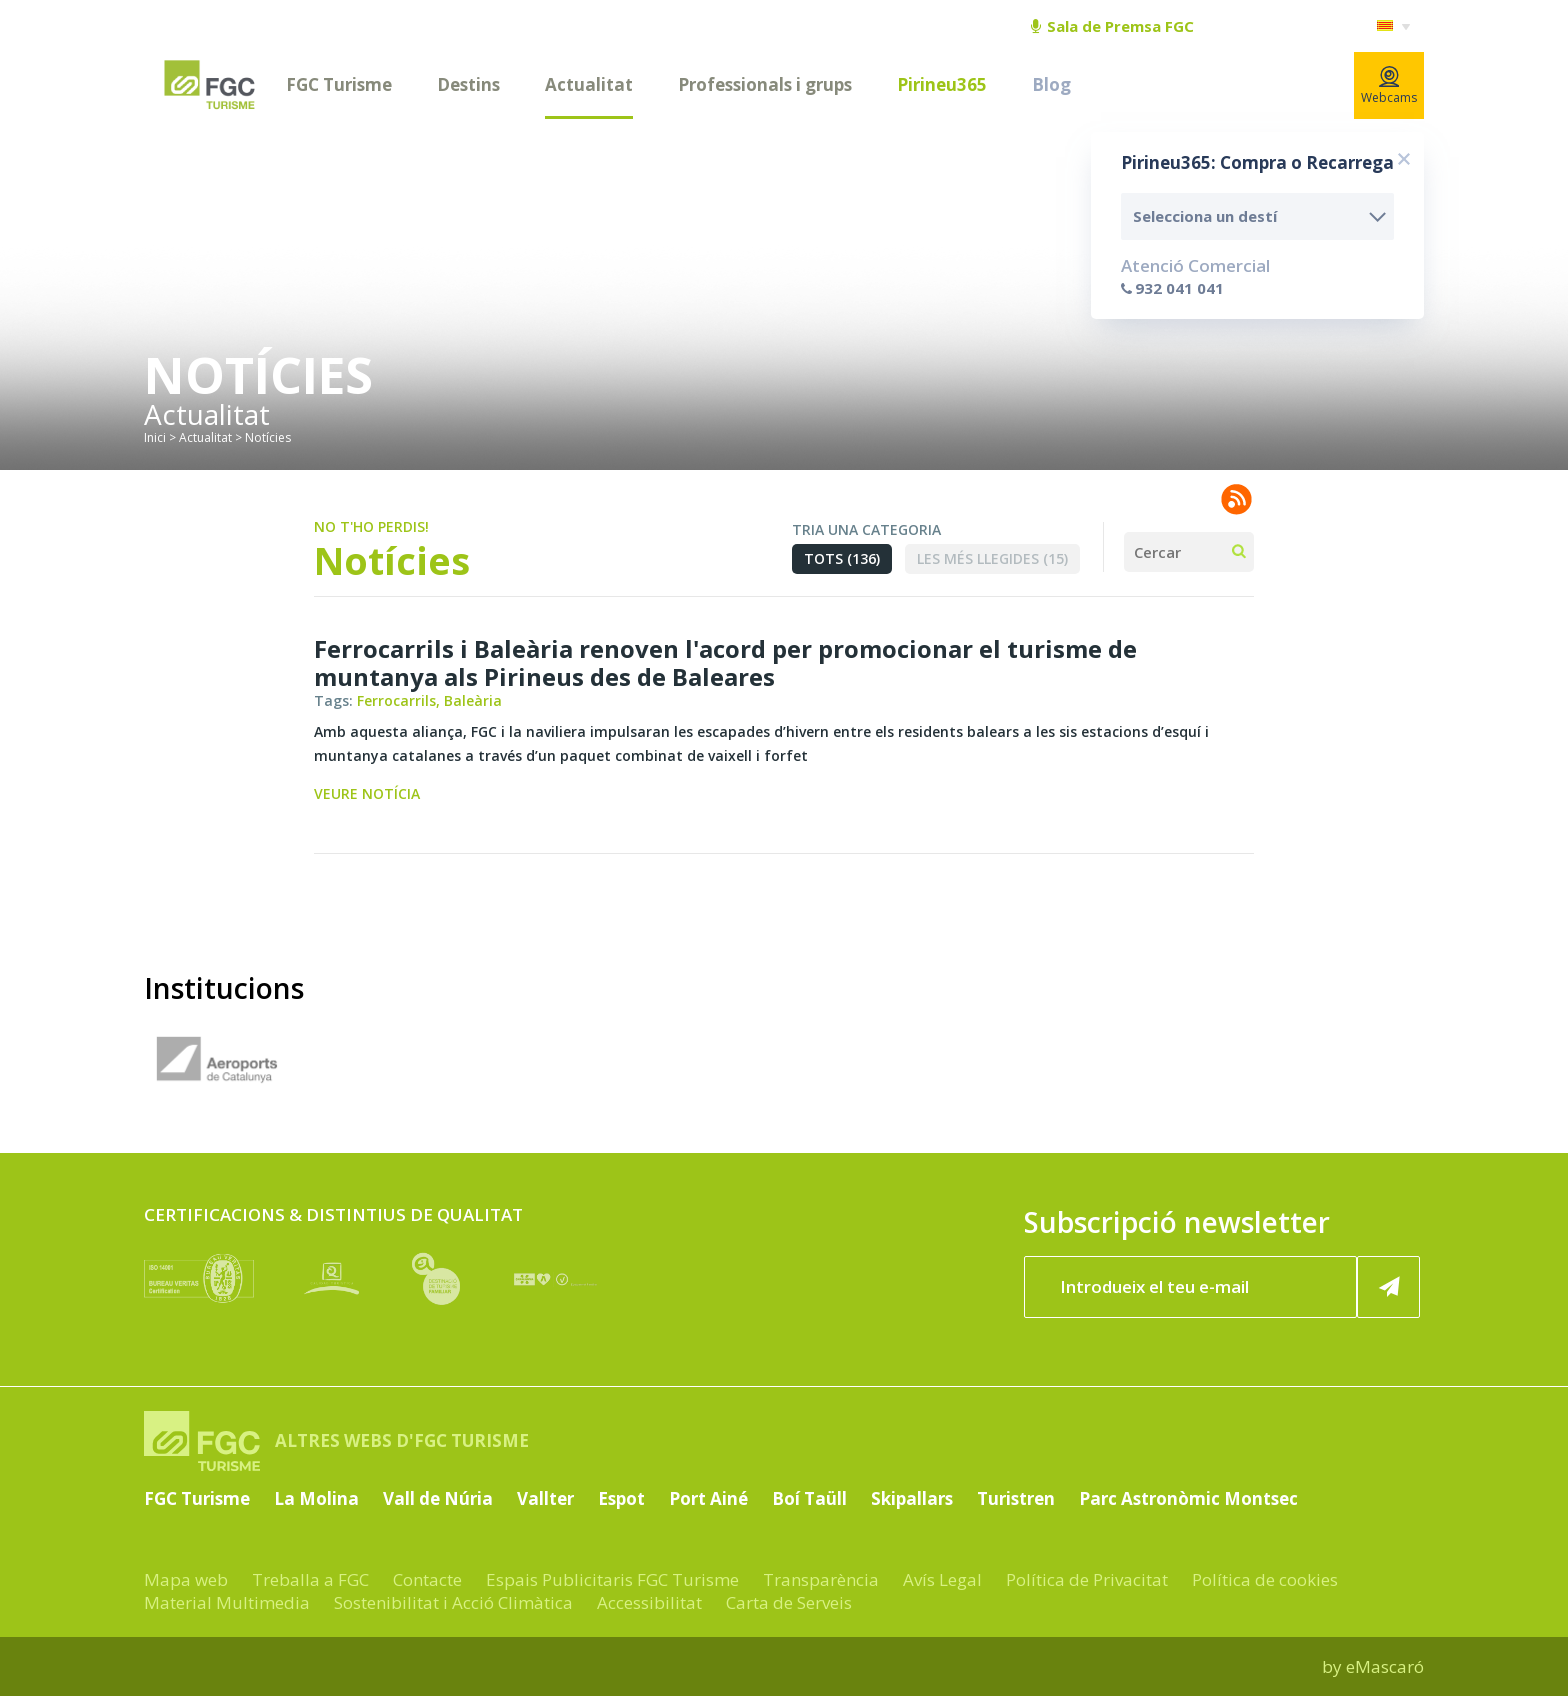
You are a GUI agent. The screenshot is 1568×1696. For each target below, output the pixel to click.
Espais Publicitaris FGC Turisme (612, 1579)
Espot (621, 1498)
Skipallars (912, 1498)
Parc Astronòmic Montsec (1188, 1498)
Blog (1051, 84)
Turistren (1016, 1498)
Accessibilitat (649, 1602)
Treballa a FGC (310, 1579)
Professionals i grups (765, 84)
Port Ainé (708, 1498)
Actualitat (589, 84)
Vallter (545, 1498)
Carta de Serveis (789, 1602)
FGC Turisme (339, 84)
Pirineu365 (942, 84)
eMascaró (1385, 1666)
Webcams (1389, 86)
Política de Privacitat (1087, 1579)
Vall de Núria (438, 1498)
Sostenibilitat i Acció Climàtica (453, 1602)
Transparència (821, 1579)
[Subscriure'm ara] (1389, 1287)
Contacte (427, 1579)
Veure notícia (367, 793)
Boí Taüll (809, 1498)
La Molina (316, 1498)
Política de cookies (1265, 1579)
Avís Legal (942, 1579)
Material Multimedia (227, 1602)
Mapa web (186, 1579)
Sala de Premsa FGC (1112, 26)
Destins (468, 84)
